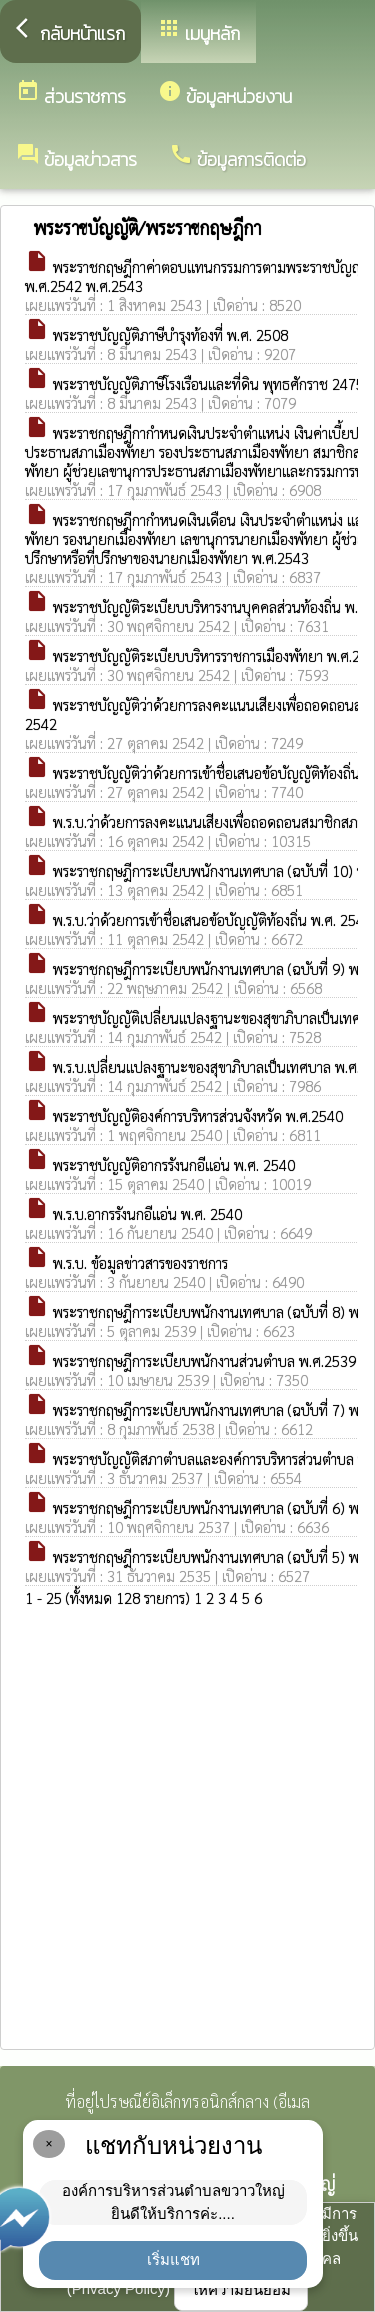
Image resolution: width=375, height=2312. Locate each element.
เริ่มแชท (173, 2259)
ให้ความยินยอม (241, 2289)
